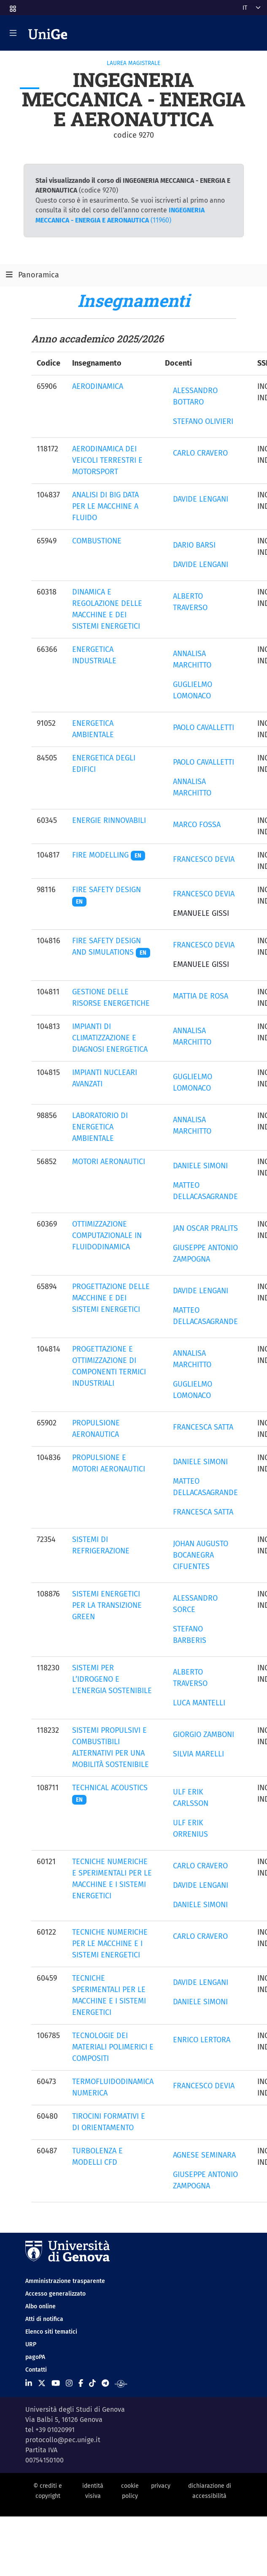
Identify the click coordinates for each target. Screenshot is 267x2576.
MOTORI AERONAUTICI (108, 1161)
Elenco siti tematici (51, 2331)
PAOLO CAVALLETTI (203, 727)
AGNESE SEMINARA (204, 2155)
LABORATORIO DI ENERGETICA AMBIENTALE (100, 1127)
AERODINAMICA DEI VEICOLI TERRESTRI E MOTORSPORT (107, 460)
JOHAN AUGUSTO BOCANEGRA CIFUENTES (200, 1555)
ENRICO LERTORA (201, 2039)
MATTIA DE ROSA (200, 996)
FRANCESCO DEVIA (204, 859)
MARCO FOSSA (197, 824)
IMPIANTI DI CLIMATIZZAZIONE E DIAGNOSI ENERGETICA (110, 1038)
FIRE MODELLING (108, 855)
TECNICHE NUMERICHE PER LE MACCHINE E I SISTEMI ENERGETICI (110, 1943)
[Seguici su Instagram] (69, 2383)
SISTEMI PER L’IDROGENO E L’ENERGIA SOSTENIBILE (112, 1679)
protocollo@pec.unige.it (62, 2440)
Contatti (36, 2369)
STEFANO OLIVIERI (203, 421)
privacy (160, 2485)
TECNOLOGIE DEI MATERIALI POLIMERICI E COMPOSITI (113, 2047)
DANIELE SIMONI (200, 1165)
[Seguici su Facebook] (80, 2383)
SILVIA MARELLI (198, 1754)
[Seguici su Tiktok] (92, 2383)
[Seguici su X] (42, 2383)
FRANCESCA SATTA (203, 1427)
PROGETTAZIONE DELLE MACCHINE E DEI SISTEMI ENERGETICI (111, 1298)
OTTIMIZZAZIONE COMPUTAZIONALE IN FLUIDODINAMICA (107, 1235)
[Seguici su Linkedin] (28, 2383)
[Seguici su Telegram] (105, 2383)
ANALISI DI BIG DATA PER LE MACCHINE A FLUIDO (105, 506)
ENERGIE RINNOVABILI (109, 820)
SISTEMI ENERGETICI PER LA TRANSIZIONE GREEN (107, 1605)
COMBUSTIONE (96, 541)
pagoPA (35, 2357)
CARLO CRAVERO (200, 453)
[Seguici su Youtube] (55, 2383)
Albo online (40, 2306)
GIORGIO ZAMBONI (203, 1734)
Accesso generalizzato (55, 2293)
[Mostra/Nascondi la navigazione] (13, 32)
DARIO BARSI (194, 545)
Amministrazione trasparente (65, 2281)
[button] (12, 6)
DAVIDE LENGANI (200, 499)
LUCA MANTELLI (199, 1702)
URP (30, 2344)
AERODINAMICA (97, 386)
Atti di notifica (44, 2319)
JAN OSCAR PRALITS (205, 1228)
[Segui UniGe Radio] (121, 2383)
